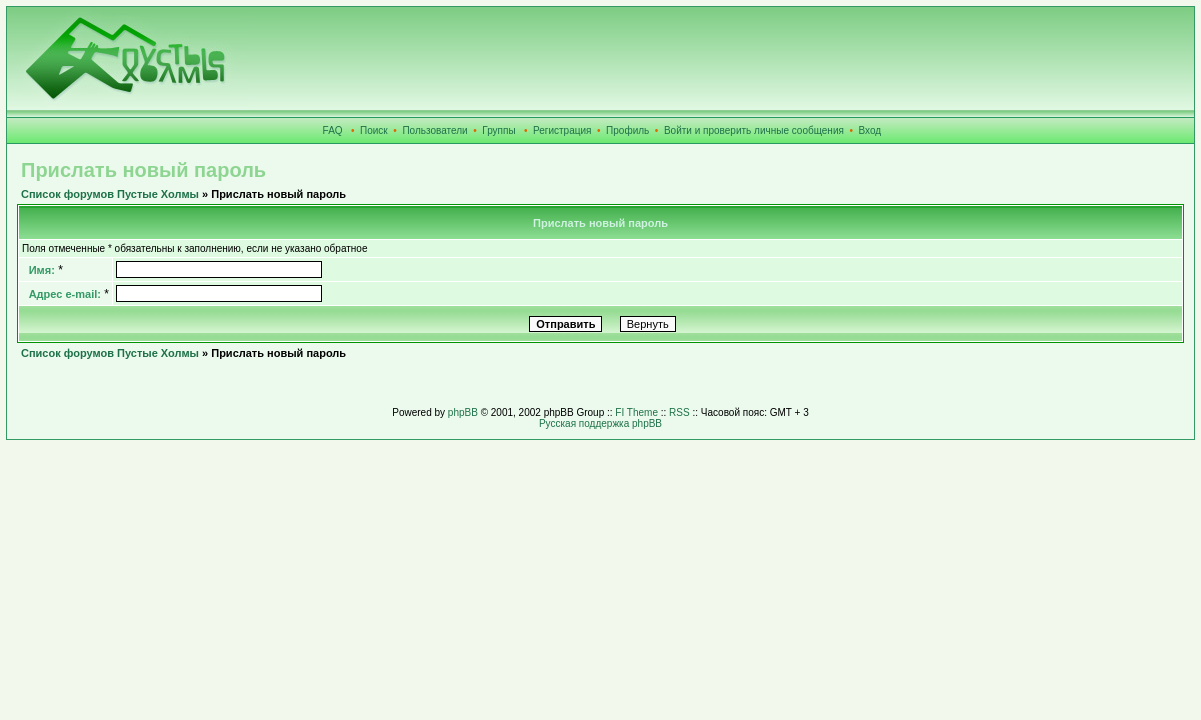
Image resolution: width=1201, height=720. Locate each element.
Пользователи (434, 130)
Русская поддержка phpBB (600, 423)
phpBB (463, 412)
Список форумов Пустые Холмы (110, 194)
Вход (870, 130)
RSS (679, 412)
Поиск (374, 130)
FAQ (333, 130)
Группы (498, 130)
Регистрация (562, 130)
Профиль (627, 130)
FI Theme (636, 412)
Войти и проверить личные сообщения (754, 130)
